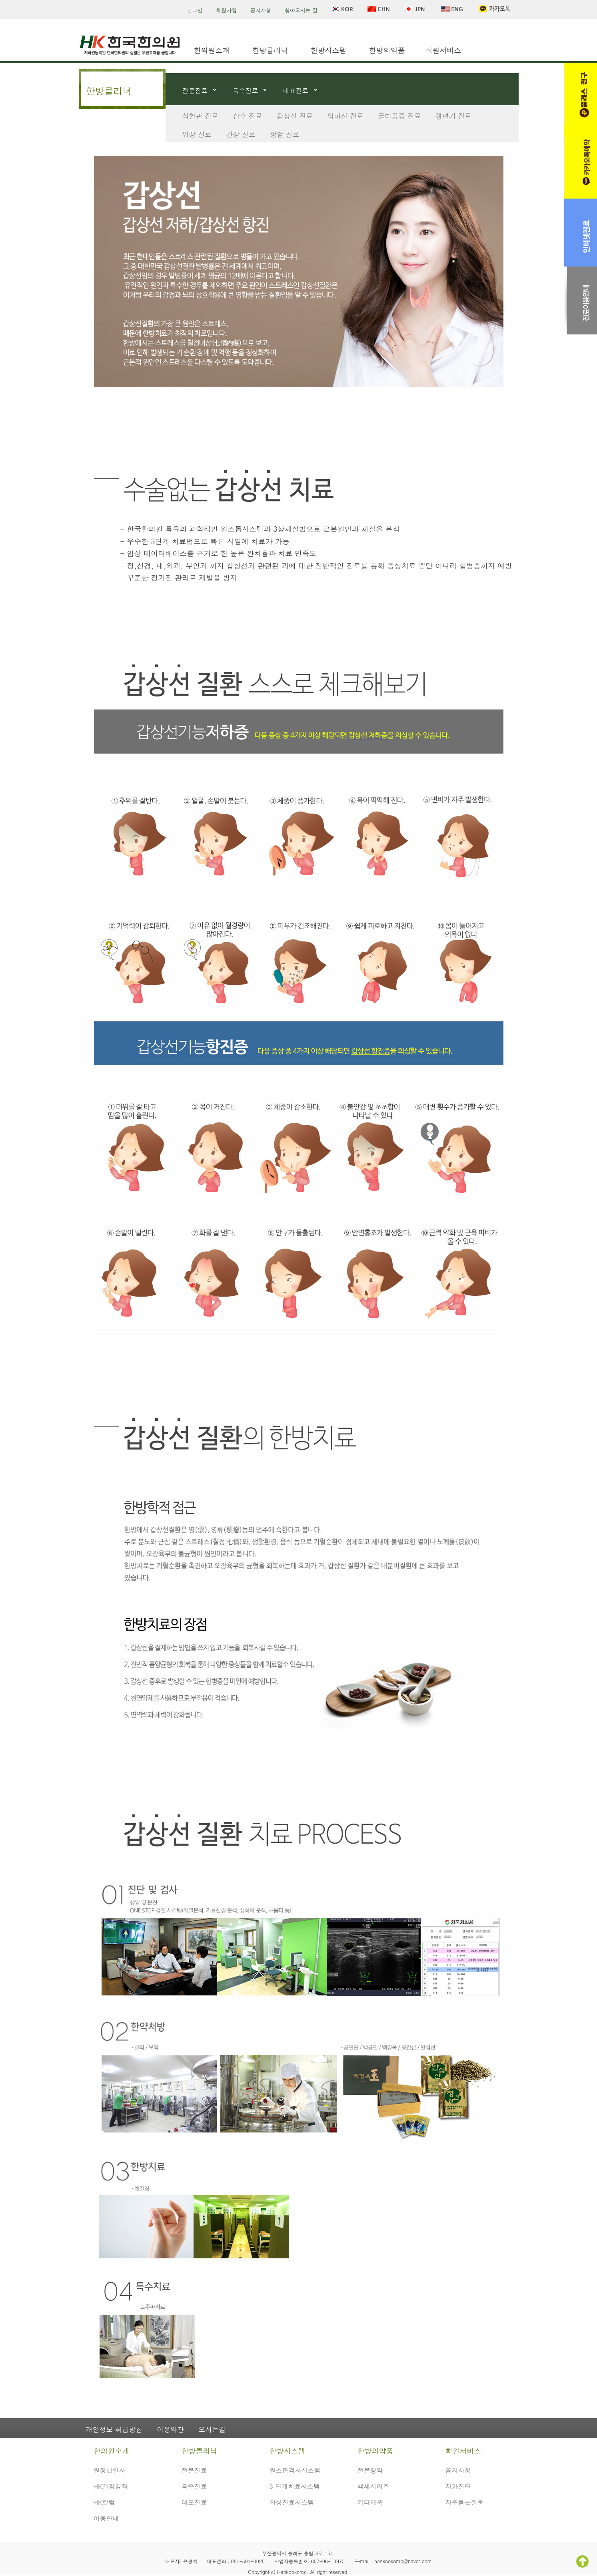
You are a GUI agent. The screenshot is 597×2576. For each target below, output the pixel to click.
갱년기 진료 (453, 116)
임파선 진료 (345, 116)
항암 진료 (284, 134)
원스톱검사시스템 (295, 2470)
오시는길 (212, 2429)
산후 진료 (247, 116)
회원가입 (226, 10)
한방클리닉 (270, 50)
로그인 (195, 10)
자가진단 (458, 2486)
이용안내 (106, 2518)
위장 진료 (197, 134)
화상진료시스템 (292, 2502)
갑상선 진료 (295, 116)
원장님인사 (110, 2470)
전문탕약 (370, 2470)
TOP (582, 2561)
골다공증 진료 (399, 116)
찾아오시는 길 (301, 10)
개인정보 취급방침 (114, 2429)
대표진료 (296, 90)
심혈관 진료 (200, 116)
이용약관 (170, 2429)
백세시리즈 (373, 2486)
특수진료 (245, 90)
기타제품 (370, 2502)
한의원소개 (212, 50)
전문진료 (195, 90)
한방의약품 (387, 50)
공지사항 (260, 10)
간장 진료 (241, 134)
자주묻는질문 (464, 2502)
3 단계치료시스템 (295, 2486)
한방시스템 (329, 50)
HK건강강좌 (111, 2486)
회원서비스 (443, 50)
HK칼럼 (104, 2502)
